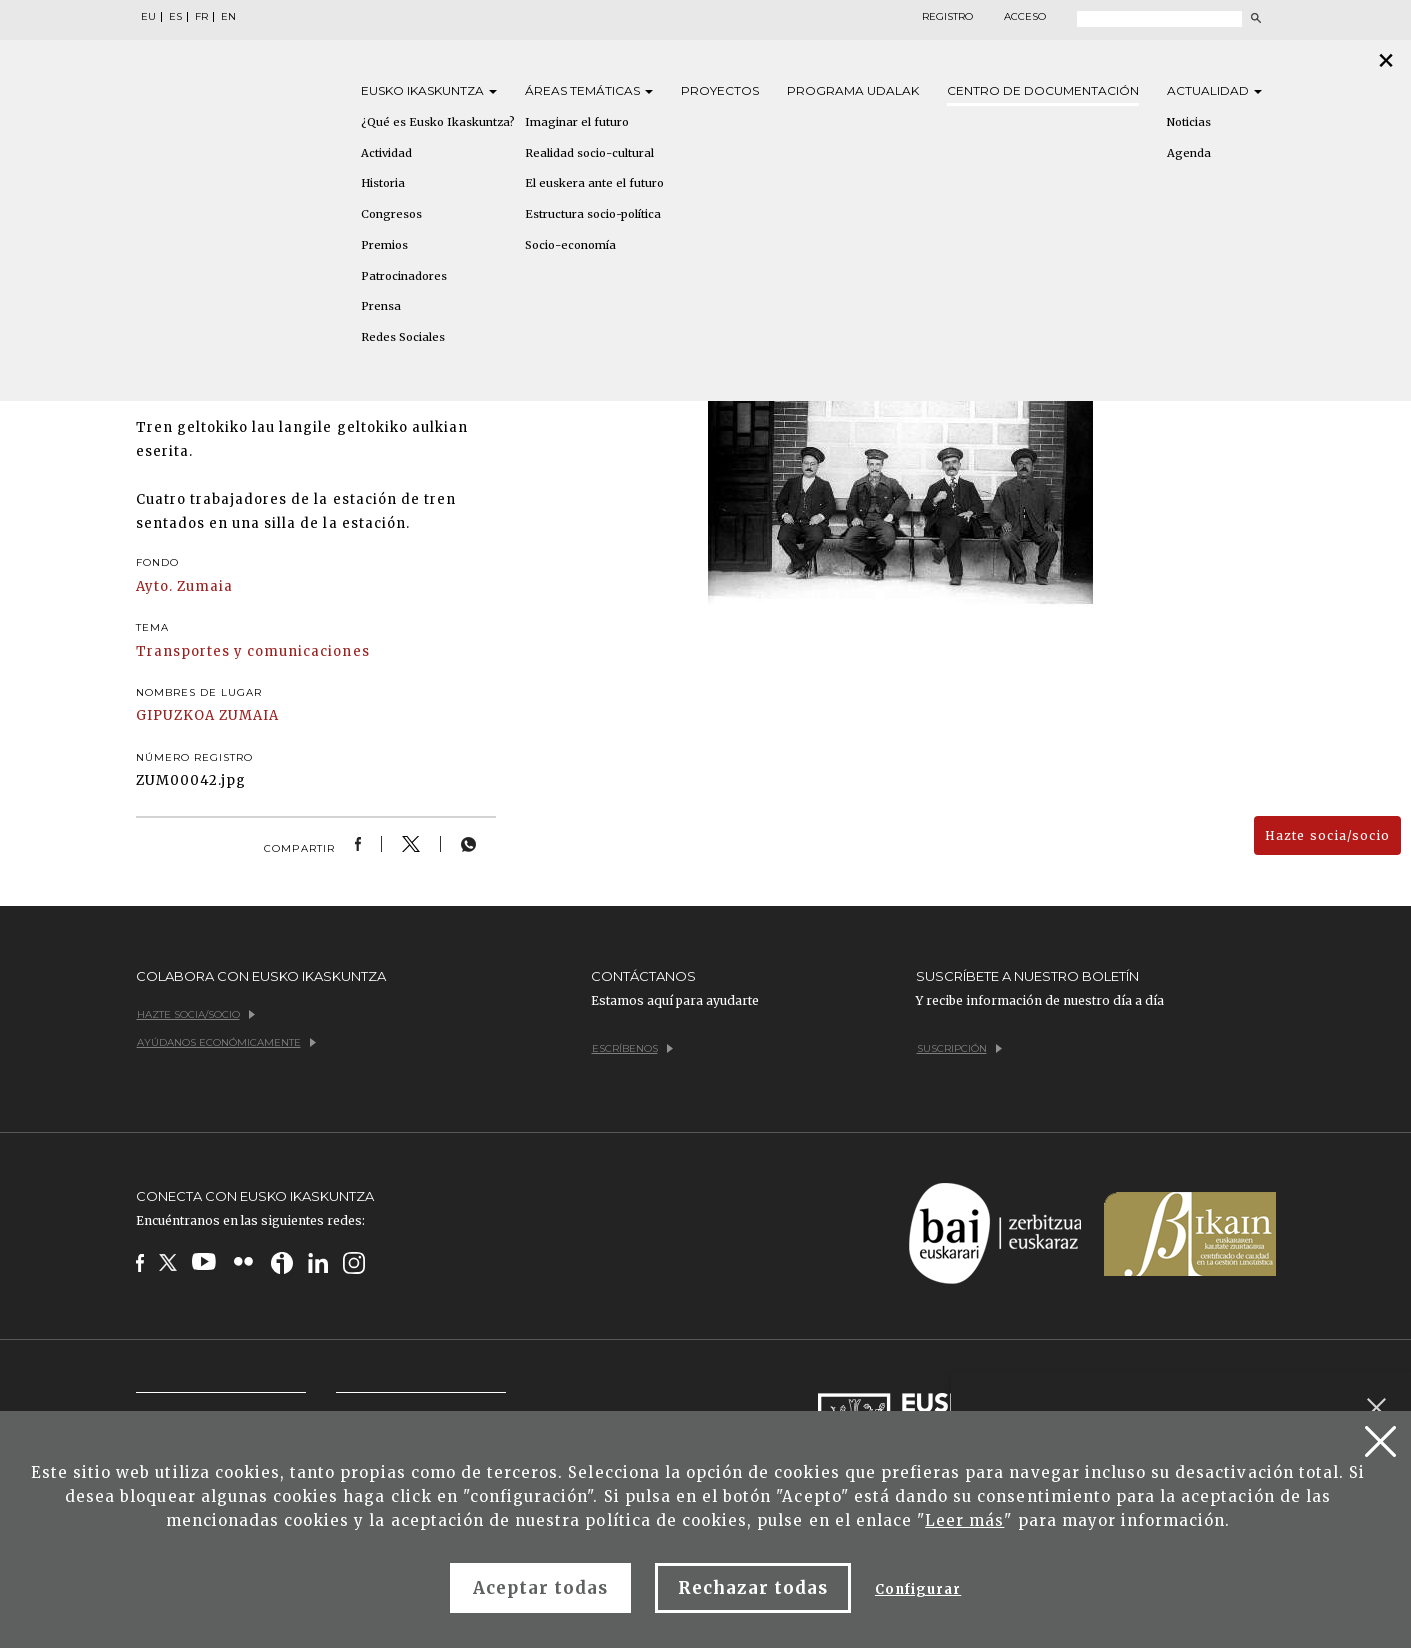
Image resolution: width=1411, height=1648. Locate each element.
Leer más (964, 1520)
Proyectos (720, 90)
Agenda (1189, 153)
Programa (853, 90)
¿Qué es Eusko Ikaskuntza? (438, 122)
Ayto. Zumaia (184, 586)
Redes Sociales (403, 337)
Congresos (391, 214)
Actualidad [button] (1214, 90)
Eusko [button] (429, 90)
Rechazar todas (753, 1588)
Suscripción (959, 1048)
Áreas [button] (589, 90)
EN (228, 17)
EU (148, 17)
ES (175, 17)
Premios (384, 245)
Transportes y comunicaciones (253, 651)
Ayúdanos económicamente (226, 1042)
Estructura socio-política (593, 214)
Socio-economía (570, 245)
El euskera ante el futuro (594, 183)
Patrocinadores (404, 276)
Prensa (381, 306)
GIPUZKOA (175, 715)
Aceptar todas (541, 1588)
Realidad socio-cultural (589, 153)
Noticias (1189, 122)
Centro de (1043, 90)
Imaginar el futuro (577, 122)
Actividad (386, 153)
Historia (383, 183)
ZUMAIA (249, 715)
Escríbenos (632, 1048)
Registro (947, 17)
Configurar (918, 1589)
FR (201, 17)
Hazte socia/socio (1327, 835)
